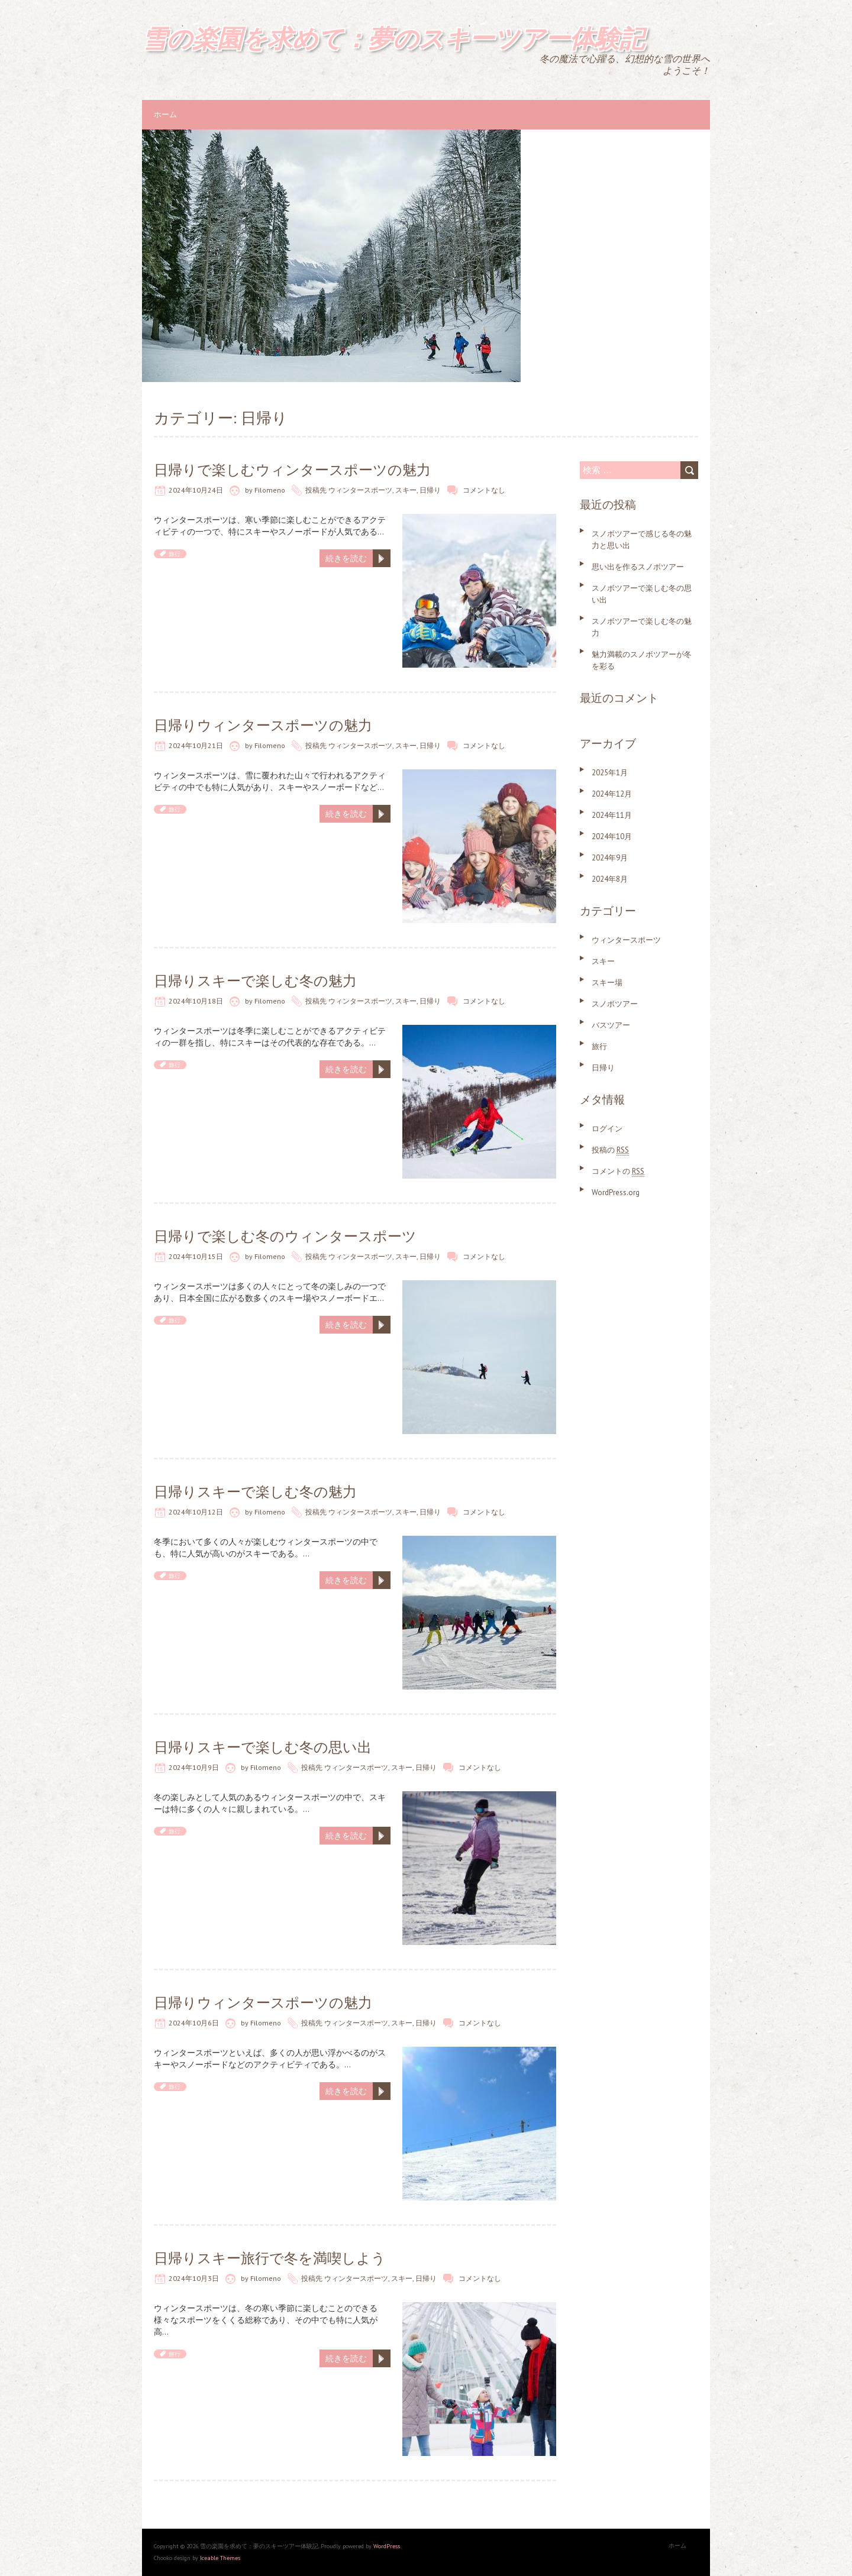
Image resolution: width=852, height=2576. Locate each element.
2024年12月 (612, 794)
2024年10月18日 (196, 1000)
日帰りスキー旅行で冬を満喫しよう (270, 2258)
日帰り (430, 490)
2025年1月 (610, 773)
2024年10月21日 (196, 745)
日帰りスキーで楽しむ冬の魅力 (255, 981)
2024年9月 (610, 858)
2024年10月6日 (194, 2022)
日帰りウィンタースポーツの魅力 (263, 725)
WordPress (386, 2546)
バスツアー (611, 1025)
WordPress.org (616, 1192)
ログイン (607, 1129)
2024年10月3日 (194, 2278)
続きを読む (346, 558)
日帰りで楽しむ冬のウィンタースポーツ (285, 1236)
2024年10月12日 (196, 1511)
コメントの (618, 1171)
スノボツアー (615, 1004)
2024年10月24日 (196, 490)
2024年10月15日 (196, 1256)
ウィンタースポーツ (360, 490)
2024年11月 (612, 815)
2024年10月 (612, 836)
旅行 (174, 554)
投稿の (610, 1150)
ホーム (165, 114)
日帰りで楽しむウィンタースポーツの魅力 (292, 470)
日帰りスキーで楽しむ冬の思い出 (263, 1747)
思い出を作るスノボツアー (638, 567)
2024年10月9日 (194, 1767)
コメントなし (484, 490)
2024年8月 (610, 879)
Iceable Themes (220, 2558)
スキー (406, 490)
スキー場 (607, 983)
